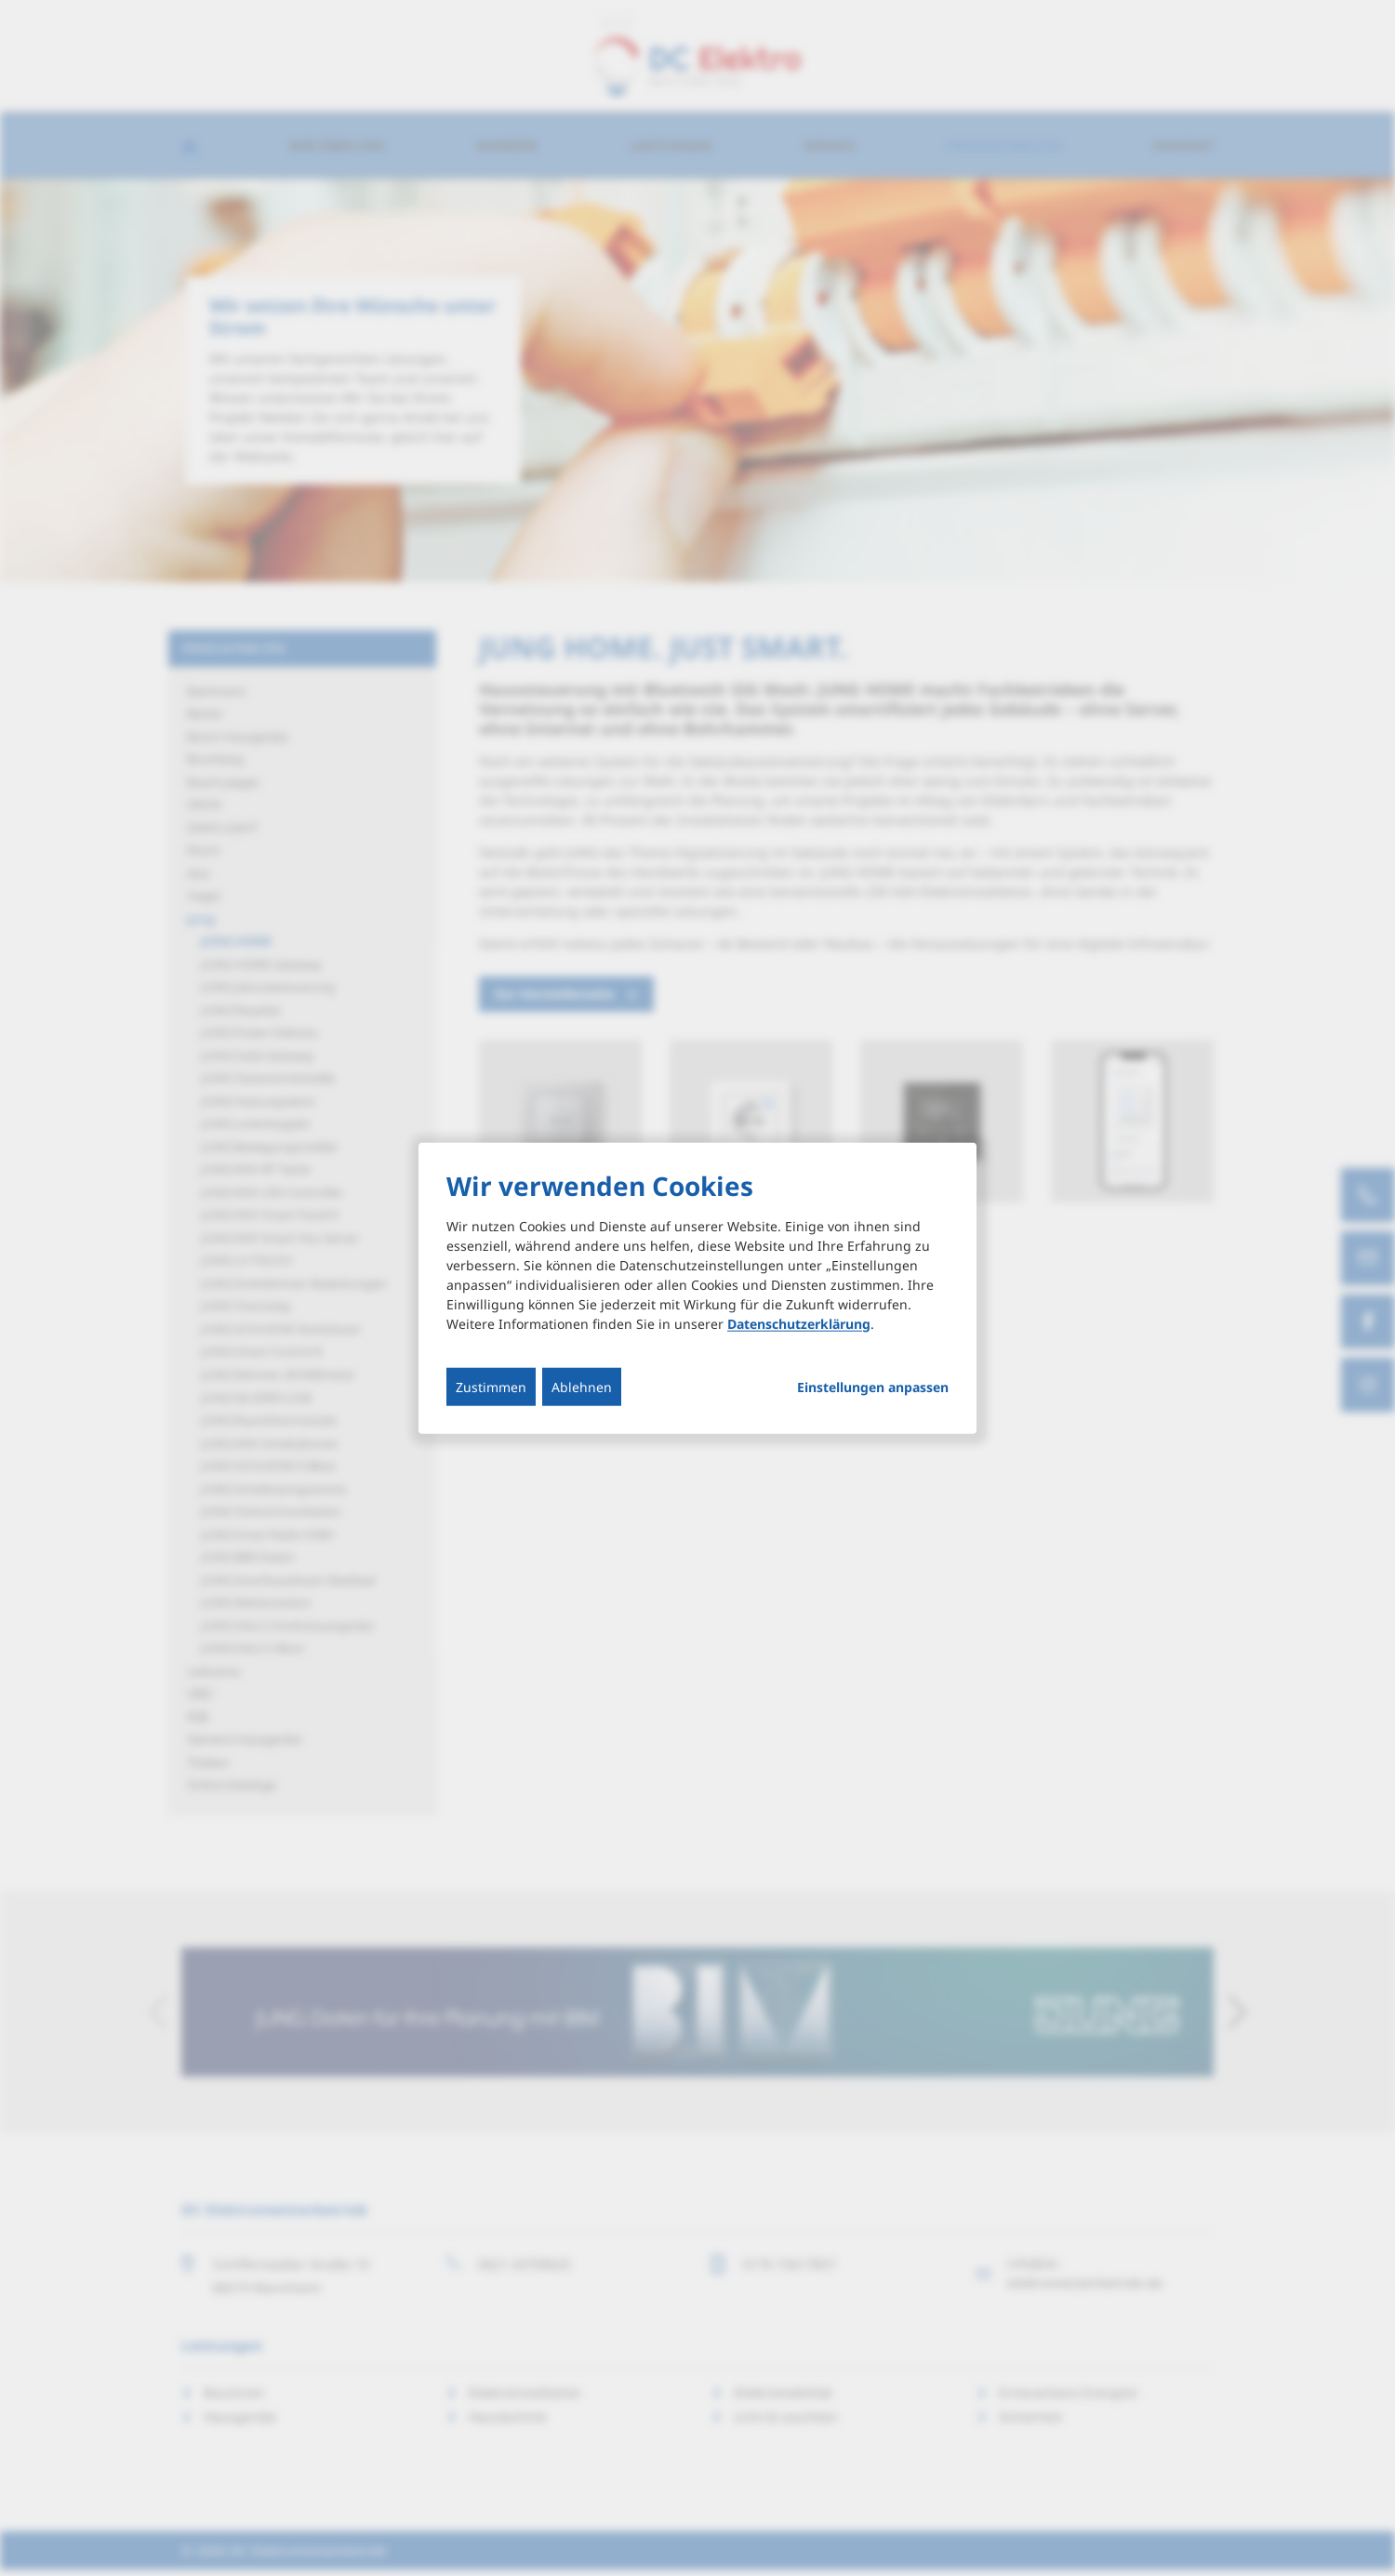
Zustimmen (491, 1386)
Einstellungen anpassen (873, 1386)
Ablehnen (581, 1386)
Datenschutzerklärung (798, 1323)
